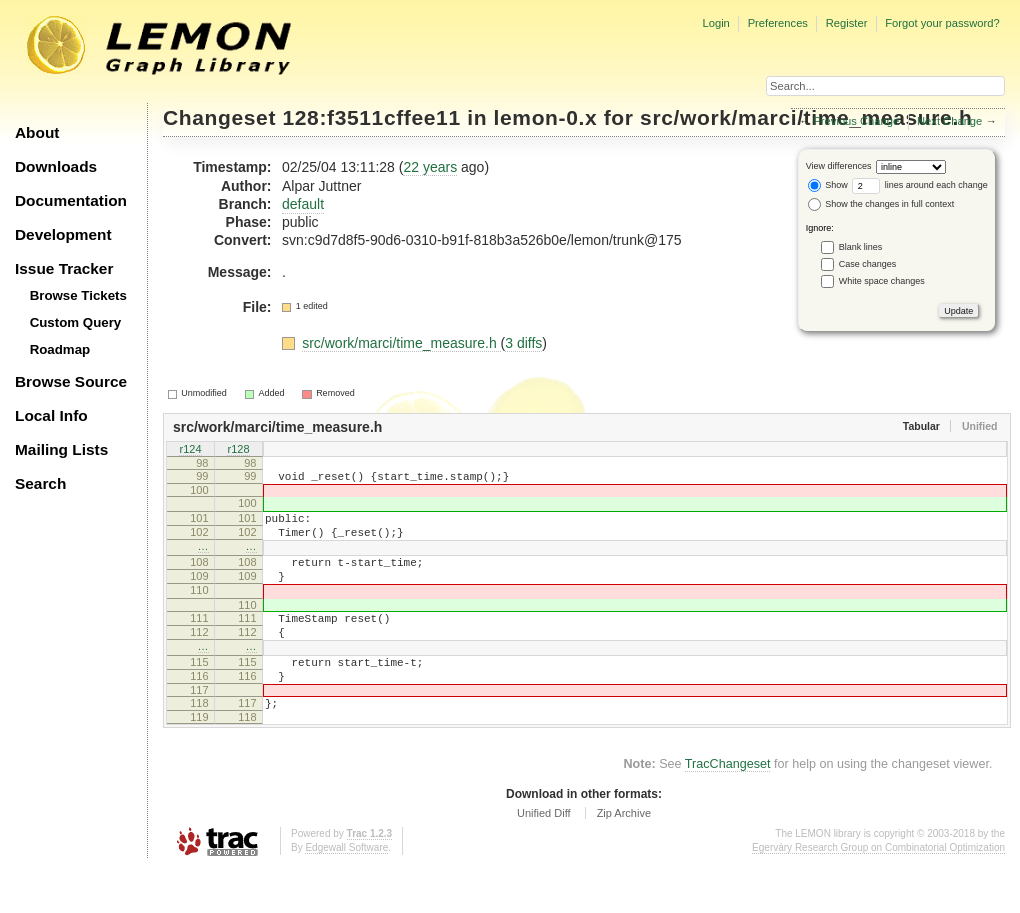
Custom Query (76, 322)
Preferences (778, 23)
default (303, 204)
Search (40, 483)
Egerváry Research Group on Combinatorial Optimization (878, 892)
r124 (190, 450)
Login (715, 23)
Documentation (71, 200)
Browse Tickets (78, 295)
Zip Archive (624, 858)
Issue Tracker (64, 268)
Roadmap (60, 349)
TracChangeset (728, 809)
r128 (238, 450)
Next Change (949, 121)
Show (828, 185)
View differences (839, 166)
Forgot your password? (942, 23)
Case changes (868, 264)
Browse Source (71, 381)
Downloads (56, 166)
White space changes (882, 281)
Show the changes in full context (881, 204)
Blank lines (861, 247)
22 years (430, 167)
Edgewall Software (346, 892)
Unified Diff (544, 858)
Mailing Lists (61, 449)
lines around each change (920, 185)
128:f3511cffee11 (372, 117)
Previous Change (856, 121)
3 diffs (523, 343)
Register (847, 23)
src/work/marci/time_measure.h (401, 343)
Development (63, 234)
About (37, 132)
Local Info (51, 415)
